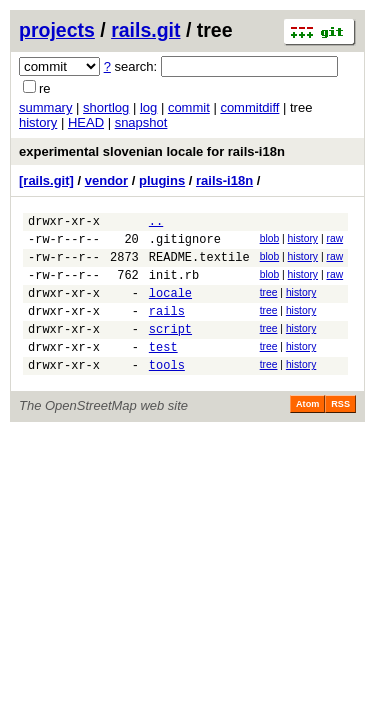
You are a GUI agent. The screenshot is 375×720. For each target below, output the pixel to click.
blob (270, 241)
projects (57, 30)
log (148, 107)
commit (189, 107)
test (163, 370)
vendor (106, 180)
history (38, 122)
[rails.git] (46, 180)
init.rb (174, 286)
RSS (340, 431)
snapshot (141, 122)
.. (156, 223)
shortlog (106, 107)
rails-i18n (224, 180)
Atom (307, 431)
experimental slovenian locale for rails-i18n (152, 151)
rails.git (145, 30)
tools (167, 391)
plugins (162, 180)
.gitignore (185, 244)
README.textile (199, 265)
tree (269, 304)
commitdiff (249, 107)
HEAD (86, 122)
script (170, 349)
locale (170, 307)
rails (167, 328)
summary (45, 107)
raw (334, 241)
